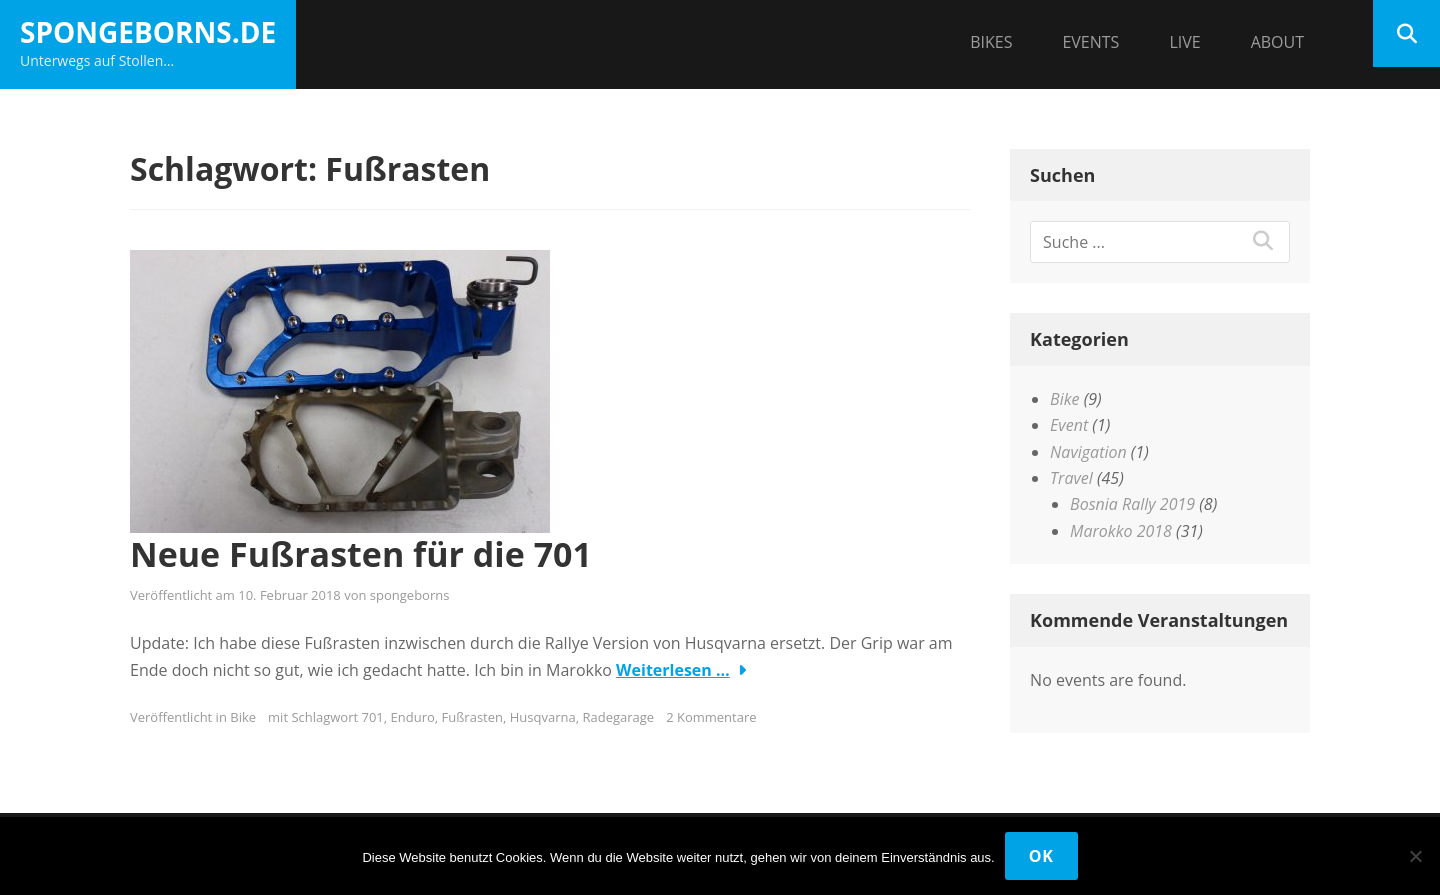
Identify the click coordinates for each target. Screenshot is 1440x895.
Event (1069, 425)
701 (373, 717)
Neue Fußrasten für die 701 (361, 554)
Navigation (1088, 452)
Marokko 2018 (1121, 531)
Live (1184, 42)
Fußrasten (472, 717)
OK (1041, 856)
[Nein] (1415, 856)
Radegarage (618, 717)
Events (1090, 42)
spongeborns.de (148, 32)
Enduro (413, 717)
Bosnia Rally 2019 (1132, 504)
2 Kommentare (711, 717)
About (1277, 42)
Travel (1071, 478)
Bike (243, 717)
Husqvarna (543, 717)
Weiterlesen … (673, 670)
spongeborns (410, 595)
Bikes (991, 42)
